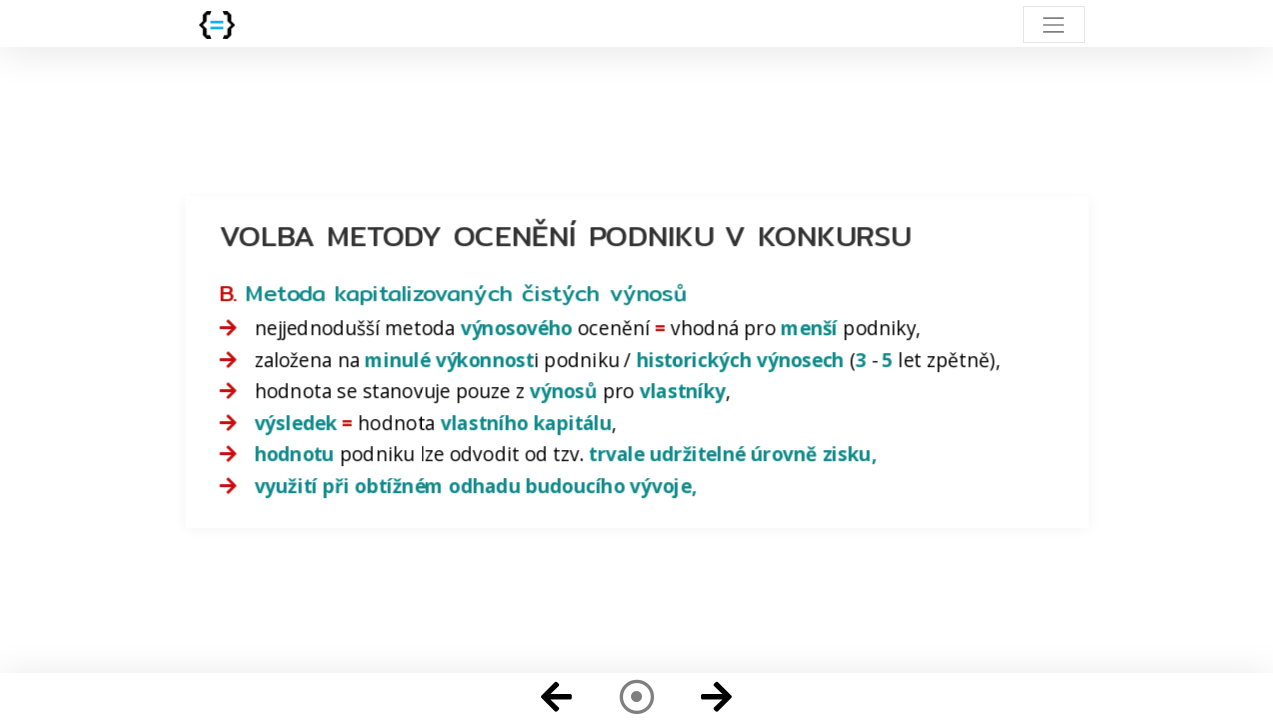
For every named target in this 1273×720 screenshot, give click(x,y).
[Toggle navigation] (1053, 24)
